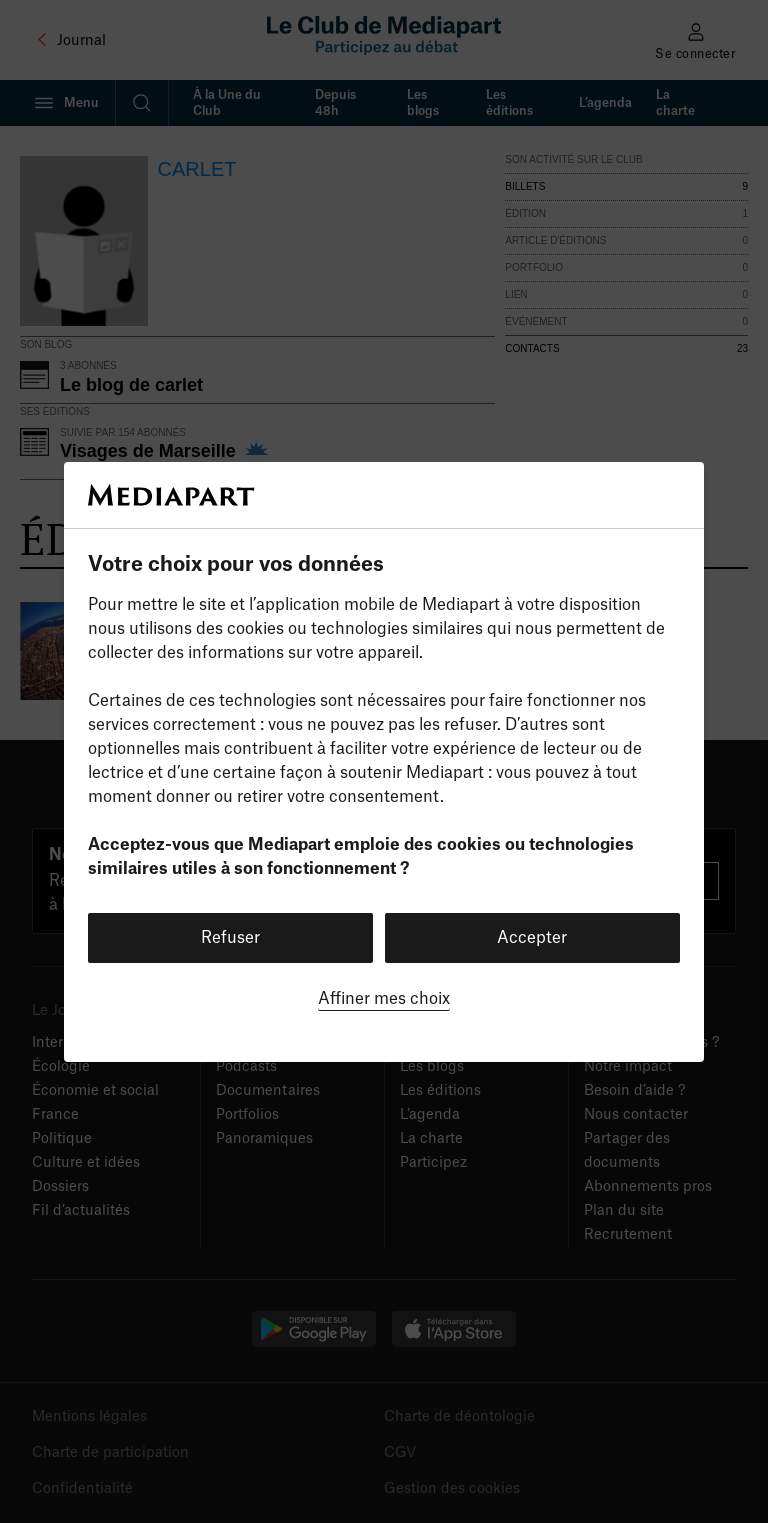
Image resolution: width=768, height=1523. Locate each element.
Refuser (230, 938)
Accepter (532, 938)
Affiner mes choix (384, 999)
